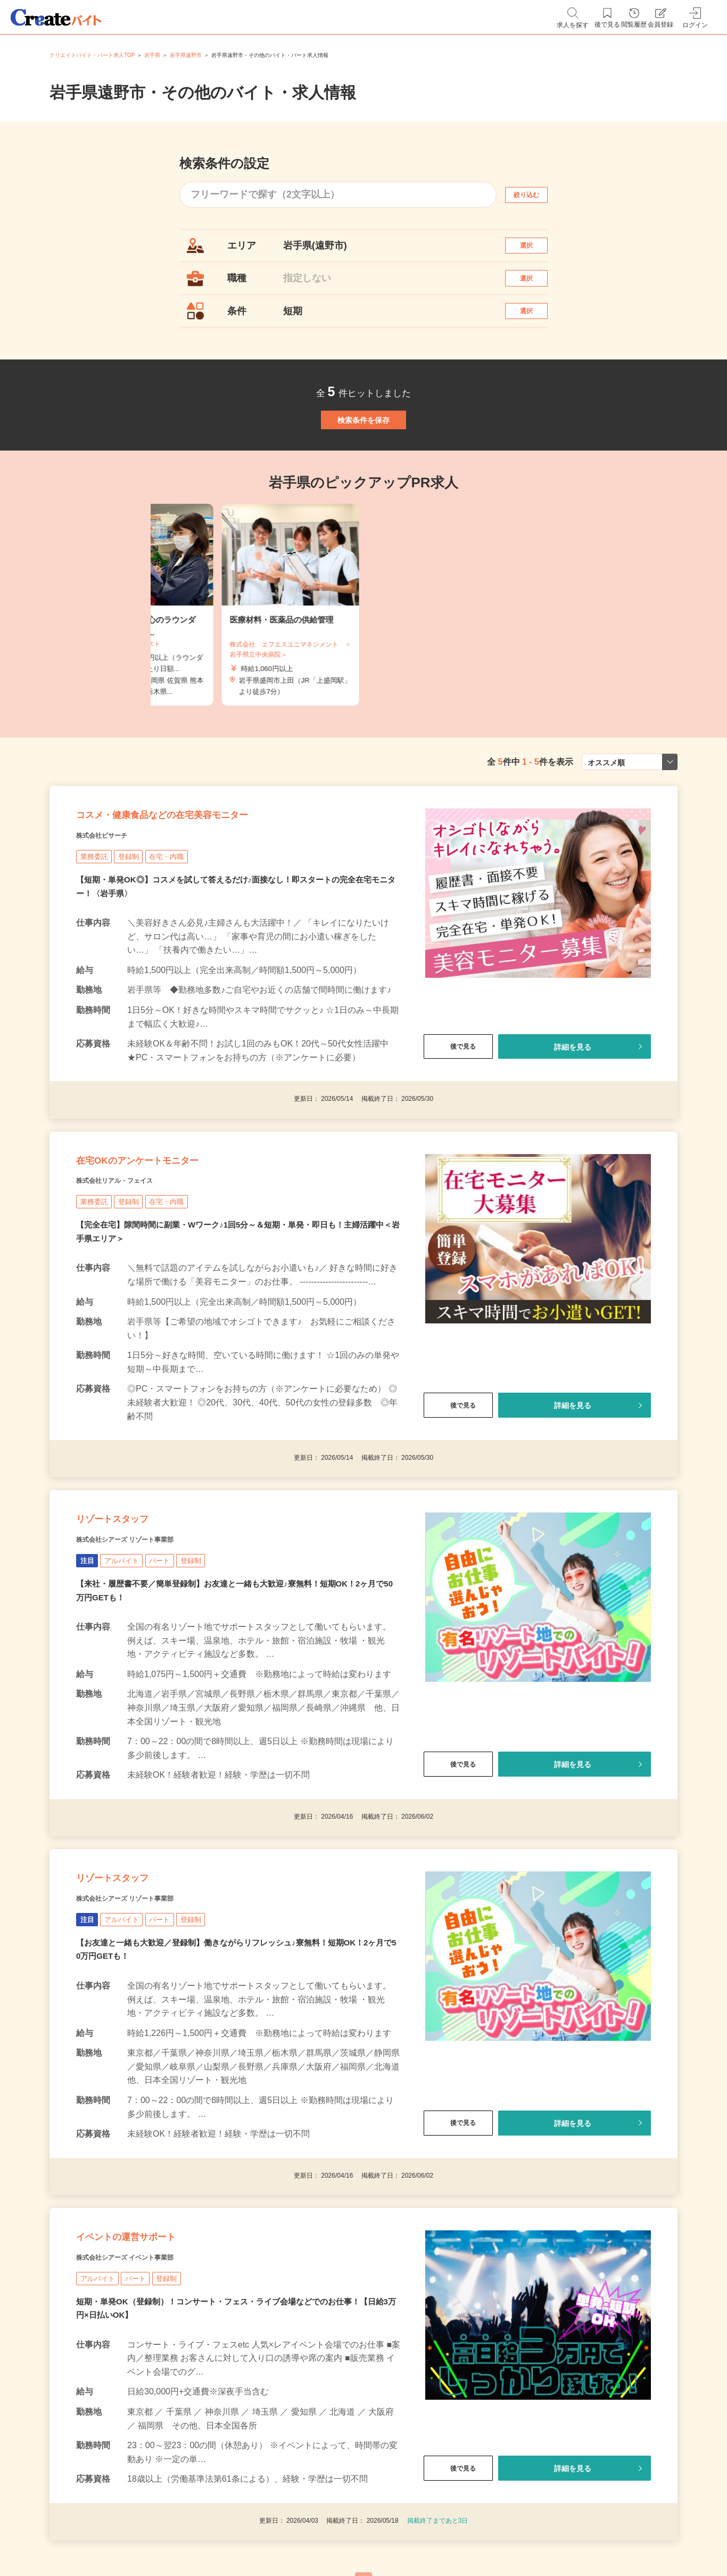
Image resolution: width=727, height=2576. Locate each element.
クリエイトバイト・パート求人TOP (92, 55)
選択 (535, 250)
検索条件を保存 (363, 460)
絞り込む (536, 194)
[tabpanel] (363, 656)
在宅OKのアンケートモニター (171, 1245)
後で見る (458, 1117)
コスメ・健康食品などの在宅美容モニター (210, 879)
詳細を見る (572, 1117)
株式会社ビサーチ (114, 906)
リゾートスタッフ (133, 1625)
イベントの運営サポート (154, 2384)
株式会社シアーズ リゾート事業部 (149, 1651)
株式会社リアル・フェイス (133, 1271)
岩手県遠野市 (186, 55)
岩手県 (152, 55)
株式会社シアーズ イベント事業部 (149, 2411)
